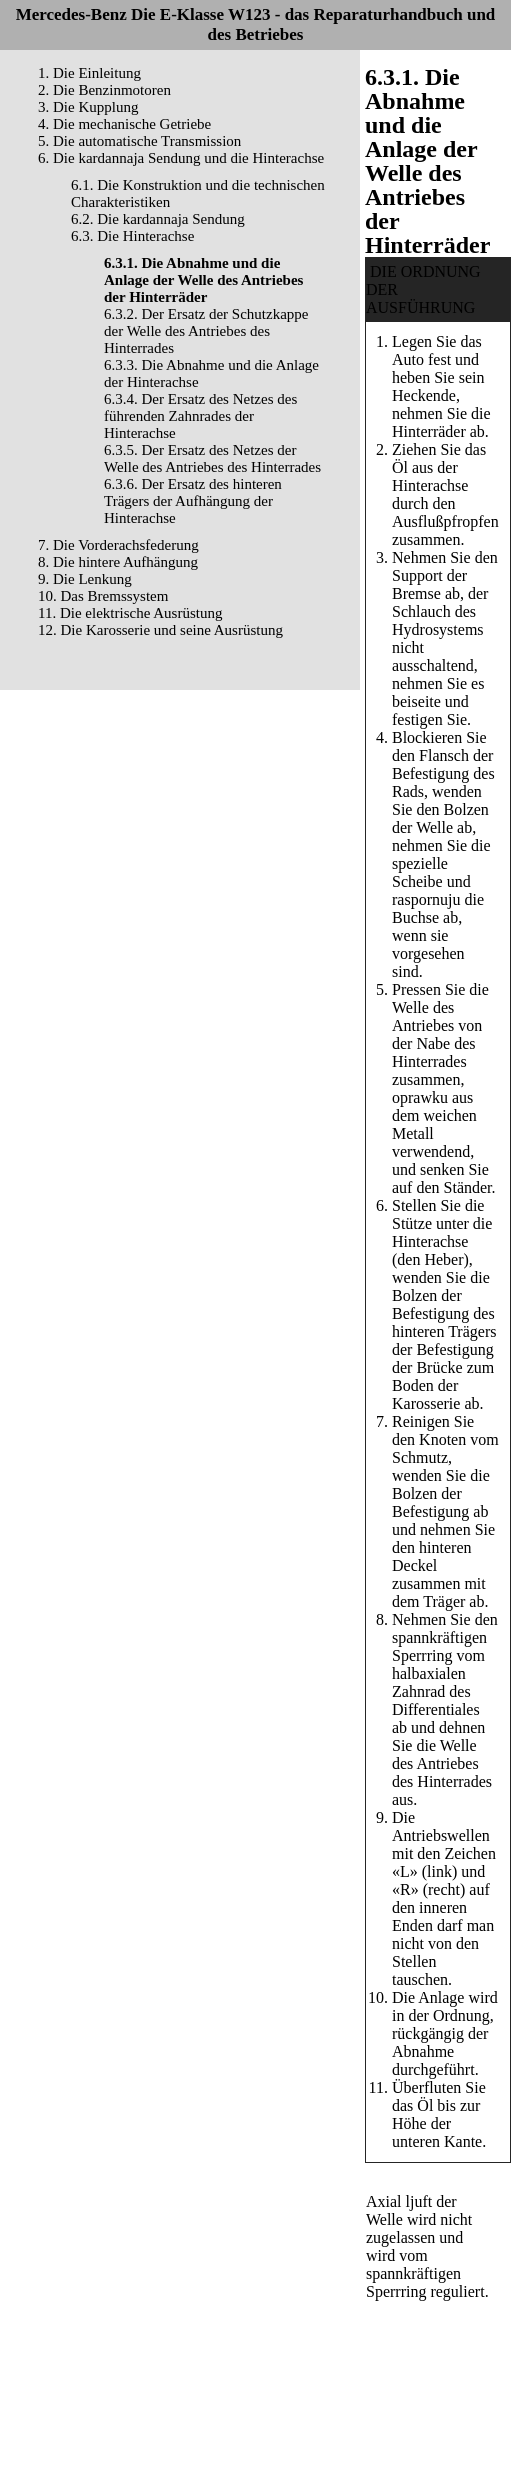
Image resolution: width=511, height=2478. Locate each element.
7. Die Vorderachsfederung (118, 545)
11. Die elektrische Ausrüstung (130, 613)
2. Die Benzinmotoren (104, 90)
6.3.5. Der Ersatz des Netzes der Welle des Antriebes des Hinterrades (212, 458)
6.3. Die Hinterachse (132, 236)
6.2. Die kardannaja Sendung (158, 219)
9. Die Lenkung (85, 579)
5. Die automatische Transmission (139, 141)
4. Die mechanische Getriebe (124, 124)
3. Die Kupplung (88, 107)
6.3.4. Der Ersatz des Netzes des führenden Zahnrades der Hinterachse (200, 416)
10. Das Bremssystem (103, 596)
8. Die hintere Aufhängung (118, 562)
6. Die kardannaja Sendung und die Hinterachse (181, 158)
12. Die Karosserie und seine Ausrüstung (160, 630)
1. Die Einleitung (89, 73)
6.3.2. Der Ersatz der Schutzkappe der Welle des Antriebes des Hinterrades (206, 331)
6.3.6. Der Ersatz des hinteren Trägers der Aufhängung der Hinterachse (193, 501)
